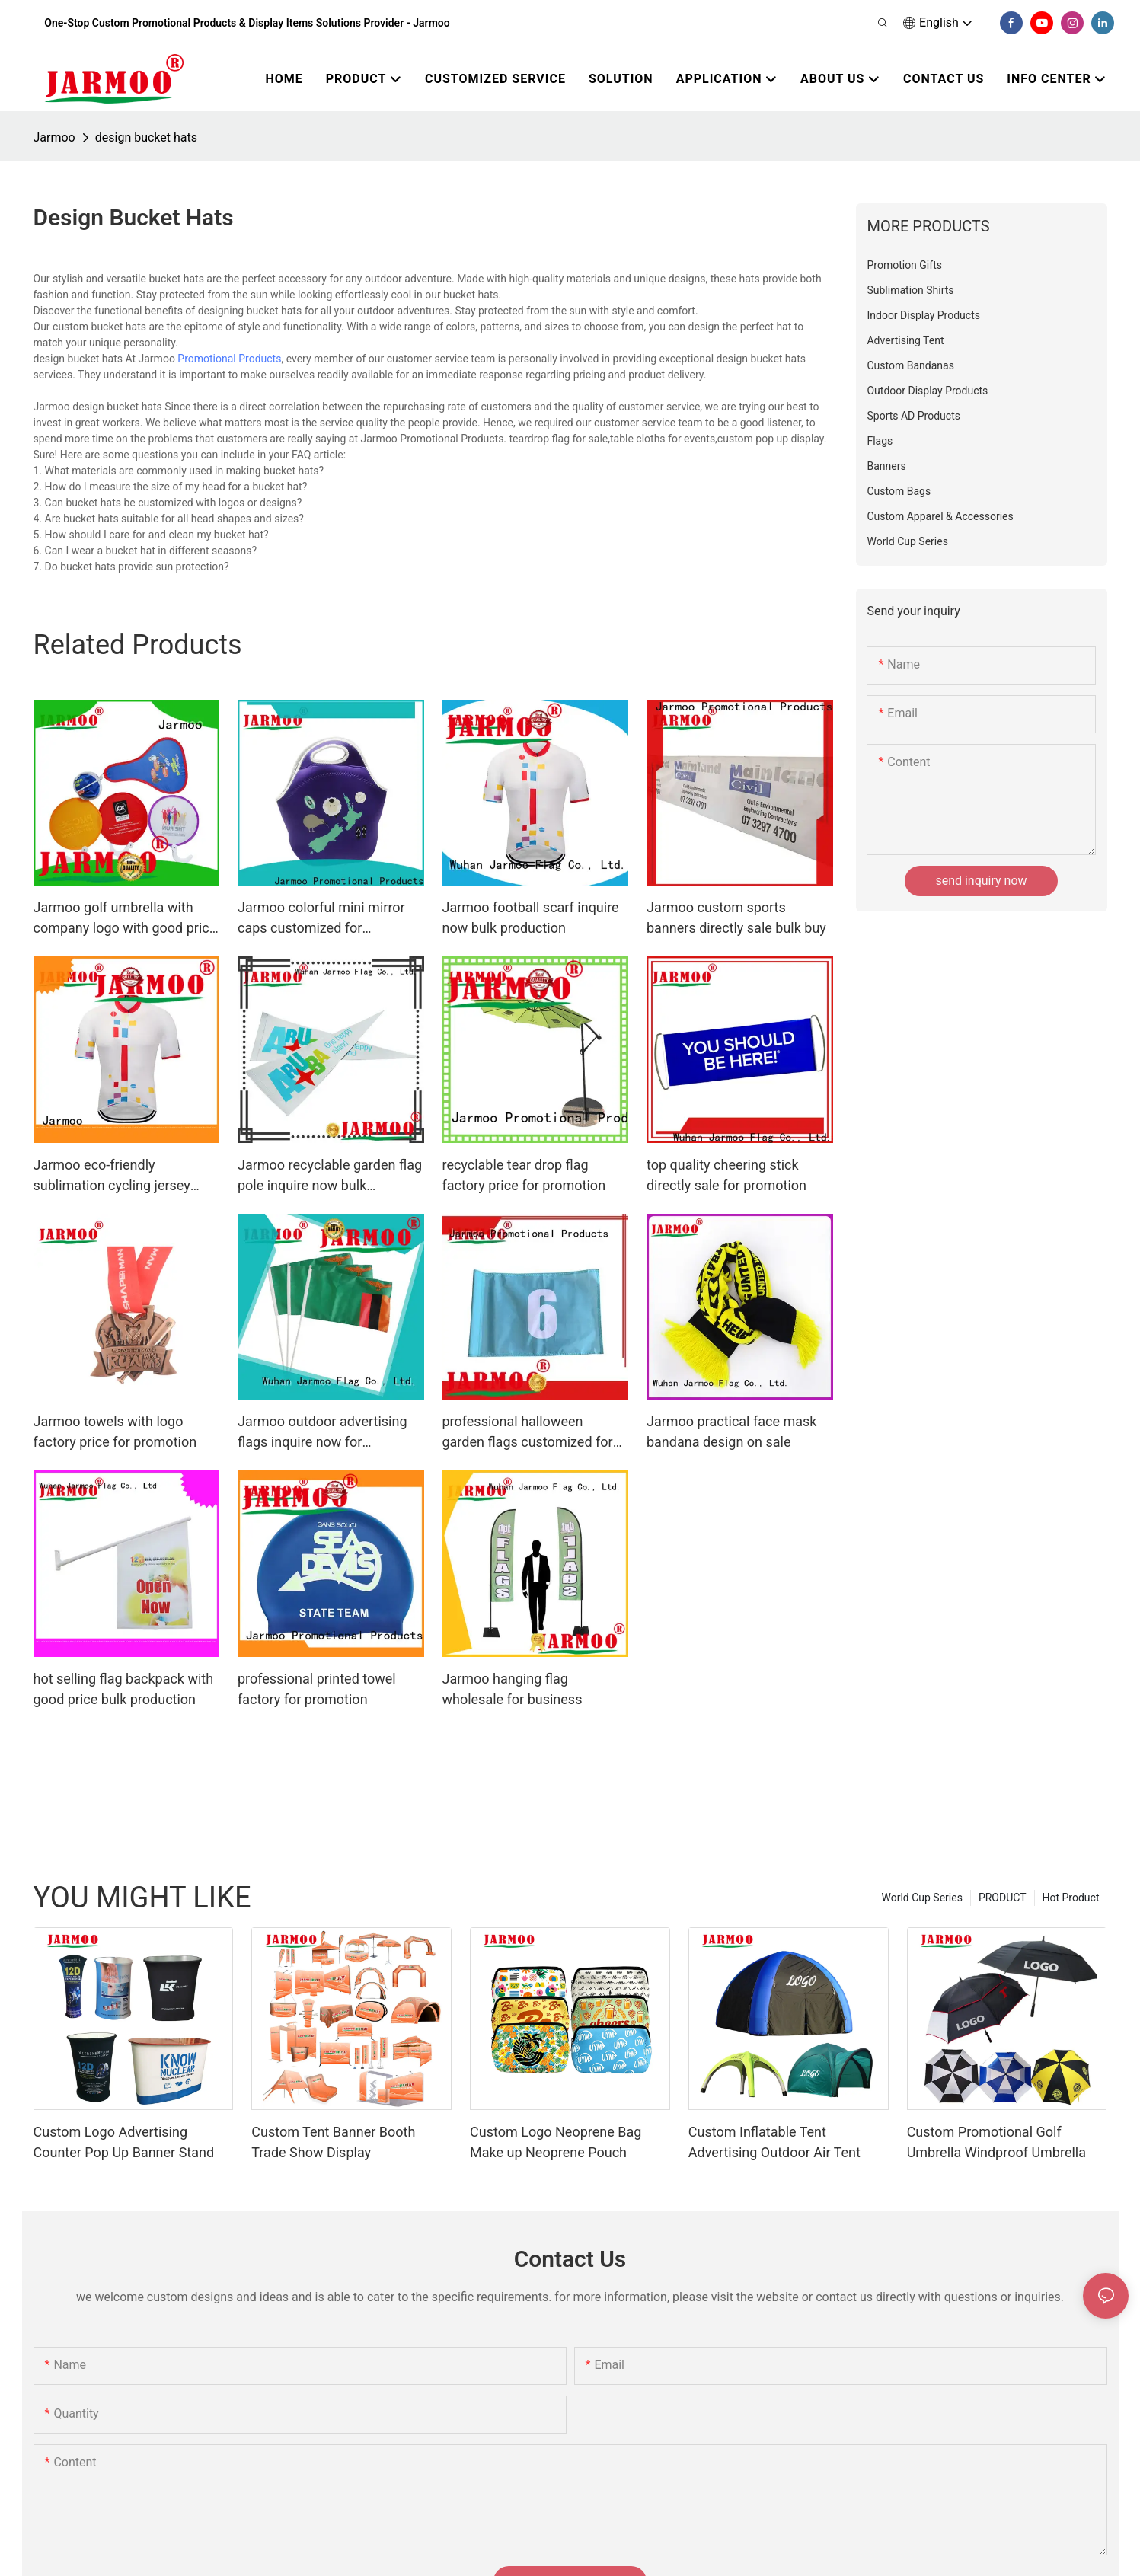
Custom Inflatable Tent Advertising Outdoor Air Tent (774, 2142)
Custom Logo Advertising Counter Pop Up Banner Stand (124, 2142)
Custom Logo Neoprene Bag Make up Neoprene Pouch (555, 2142)
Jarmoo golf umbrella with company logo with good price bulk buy (125, 918)
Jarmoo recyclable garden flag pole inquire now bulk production (330, 1176)
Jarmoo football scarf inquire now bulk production (530, 917)
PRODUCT (1003, 1897)
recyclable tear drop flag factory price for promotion (523, 1175)
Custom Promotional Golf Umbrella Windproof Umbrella (996, 2142)
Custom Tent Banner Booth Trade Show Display (333, 2142)
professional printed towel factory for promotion (317, 1689)
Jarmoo (54, 137)
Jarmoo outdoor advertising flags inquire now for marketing (322, 1432)
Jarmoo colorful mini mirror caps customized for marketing (321, 918)
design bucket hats (146, 137)
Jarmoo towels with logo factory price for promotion (115, 1431)
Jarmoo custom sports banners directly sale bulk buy (736, 917)
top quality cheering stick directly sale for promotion (726, 1175)
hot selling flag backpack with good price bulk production (124, 1689)
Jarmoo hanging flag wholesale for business (512, 1689)
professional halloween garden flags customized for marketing (527, 1432)
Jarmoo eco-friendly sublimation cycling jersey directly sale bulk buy (112, 1176)
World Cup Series (921, 1897)
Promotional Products (229, 359)
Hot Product (1071, 1897)
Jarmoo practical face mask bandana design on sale (731, 1431)
